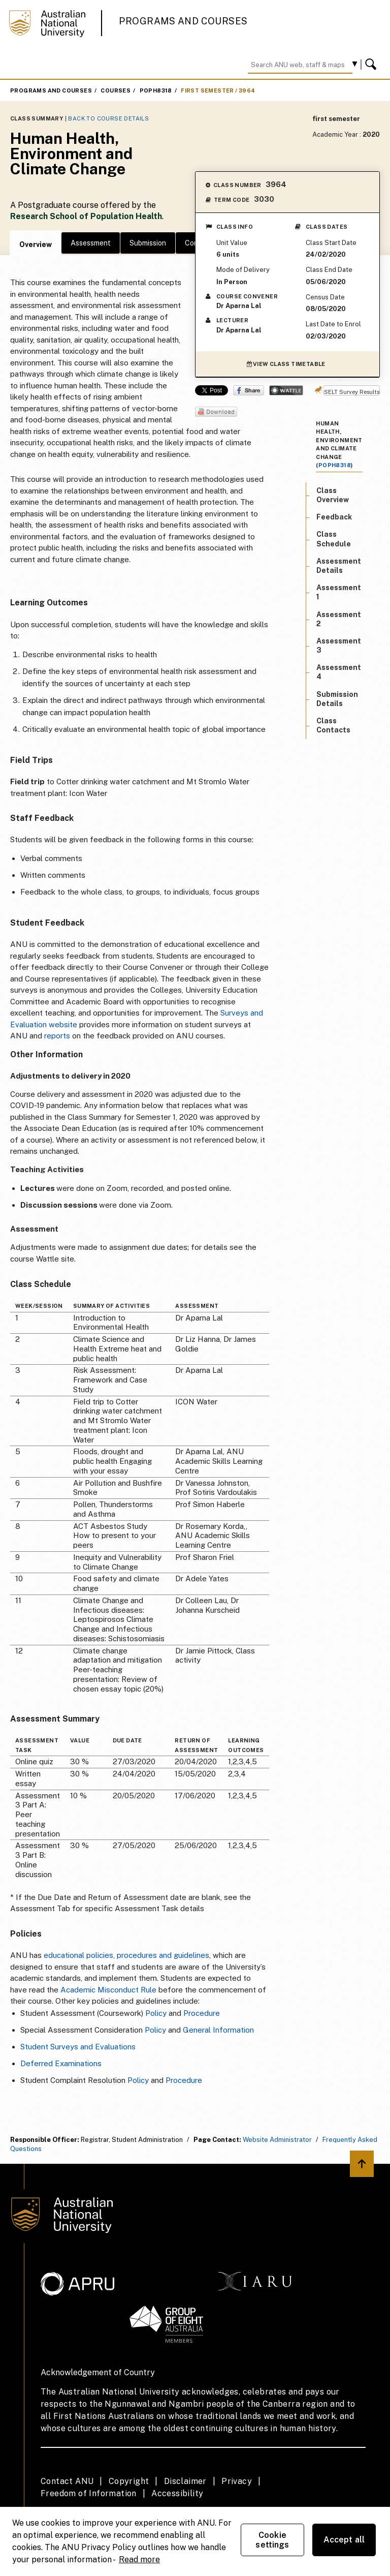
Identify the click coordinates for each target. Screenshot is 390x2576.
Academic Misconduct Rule (108, 1989)
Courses (116, 90)
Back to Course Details (108, 118)
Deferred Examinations (61, 2063)
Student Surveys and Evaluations (78, 2046)
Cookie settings (272, 2540)
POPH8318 (156, 90)
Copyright (129, 2481)
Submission (147, 243)
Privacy (236, 2481)
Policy (156, 2013)
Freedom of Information (89, 2493)
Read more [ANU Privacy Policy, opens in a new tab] (139, 2559)
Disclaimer (185, 2481)
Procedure (201, 2013)
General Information (218, 2030)
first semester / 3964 (218, 90)
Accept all (344, 2539)
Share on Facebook (248, 390)
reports (57, 1035)
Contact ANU (67, 2481)
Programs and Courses (183, 21)
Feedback (334, 517)
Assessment (91, 243)
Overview (35, 244)
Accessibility (177, 2493)
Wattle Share (286, 390)
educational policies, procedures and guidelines (126, 1955)
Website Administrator (277, 2139)
